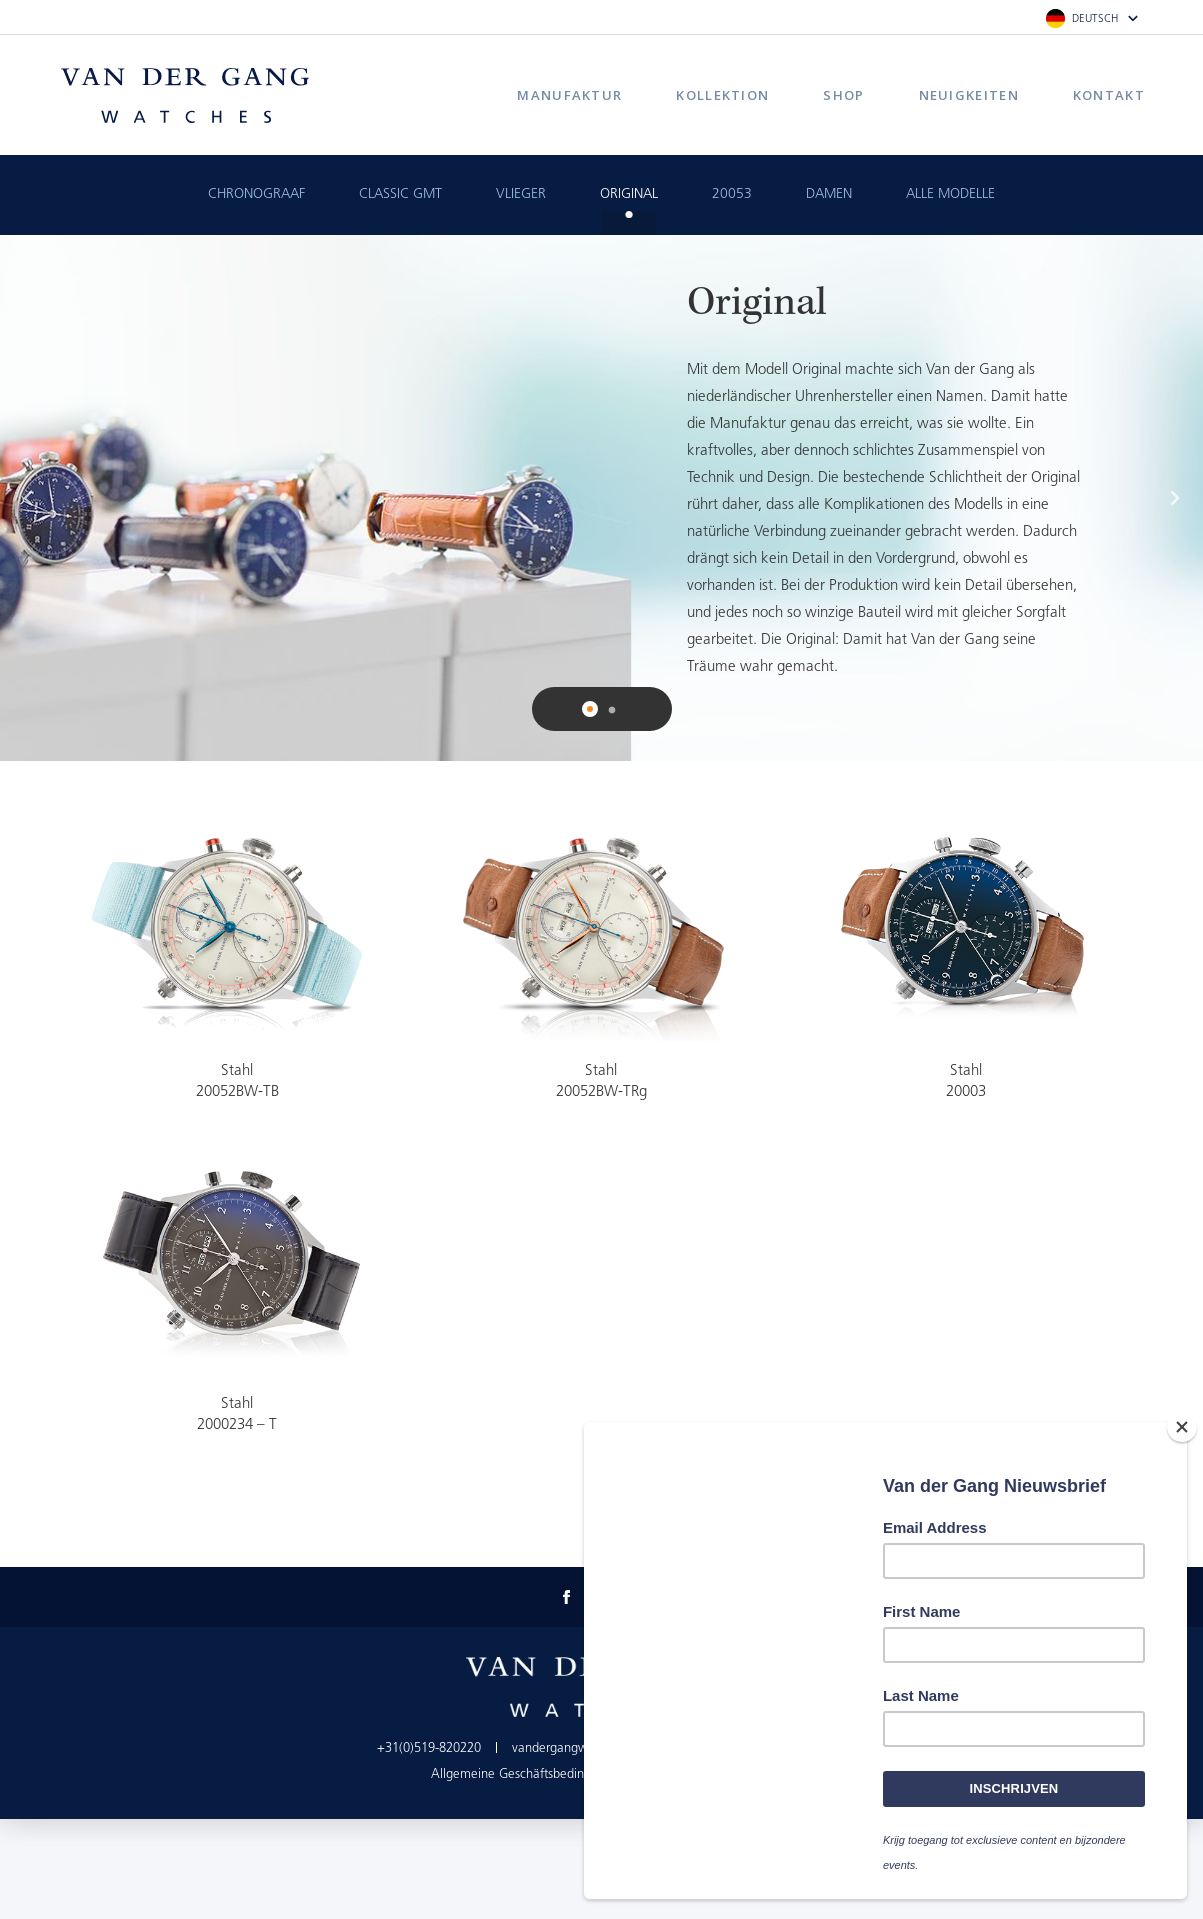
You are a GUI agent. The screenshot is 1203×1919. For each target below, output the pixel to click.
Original (629, 194)
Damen (829, 194)
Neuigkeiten (969, 95)
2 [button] (612, 711)
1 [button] (592, 711)
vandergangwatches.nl (575, 1748)
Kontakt (1109, 95)
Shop (843, 95)
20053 (732, 194)
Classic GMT (400, 194)
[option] (601, 498)
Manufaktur (569, 95)
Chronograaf (256, 194)
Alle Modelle (950, 194)
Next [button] (1175, 498)
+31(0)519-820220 (429, 1748)
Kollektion (722, 95)
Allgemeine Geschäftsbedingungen (528, 1774)
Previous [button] (28, 498)
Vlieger (521, 194)
